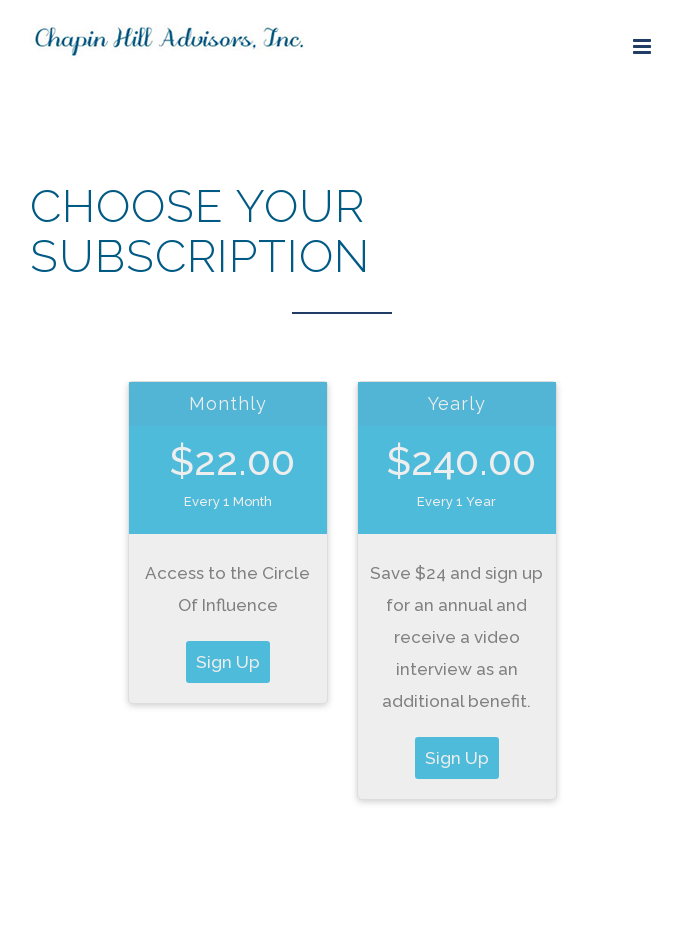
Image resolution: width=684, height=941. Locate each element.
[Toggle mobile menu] (643, 46)
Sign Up (228, 662)
